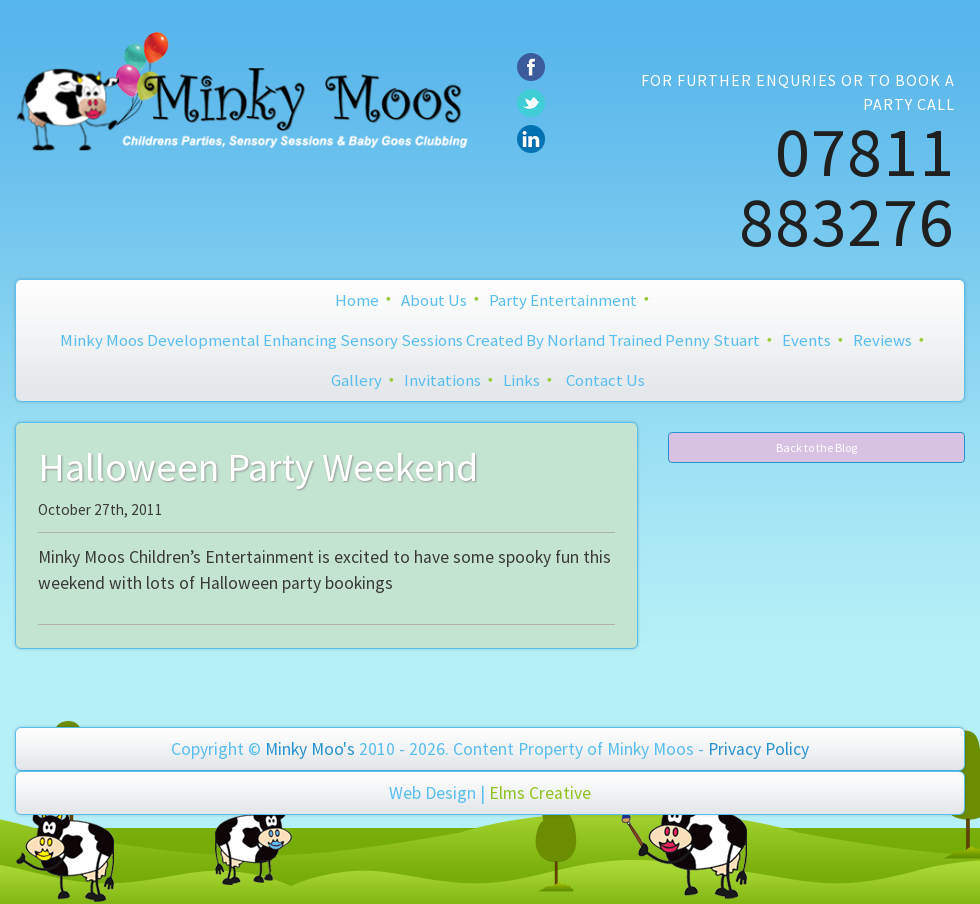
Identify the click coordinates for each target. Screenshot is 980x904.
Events (806, 340)
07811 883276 (847, 186)
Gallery (356, 380)
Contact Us (605, 380)
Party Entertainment (563, 300)
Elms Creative (540, 793)
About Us (434, 300)
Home (357, 300)
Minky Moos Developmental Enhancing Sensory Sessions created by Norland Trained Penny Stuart (410, 340)
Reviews (882, 340)
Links (521, 380)
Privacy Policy (758, 749)
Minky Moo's (310, 749)
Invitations (442, 380)
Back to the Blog (816, 447)
